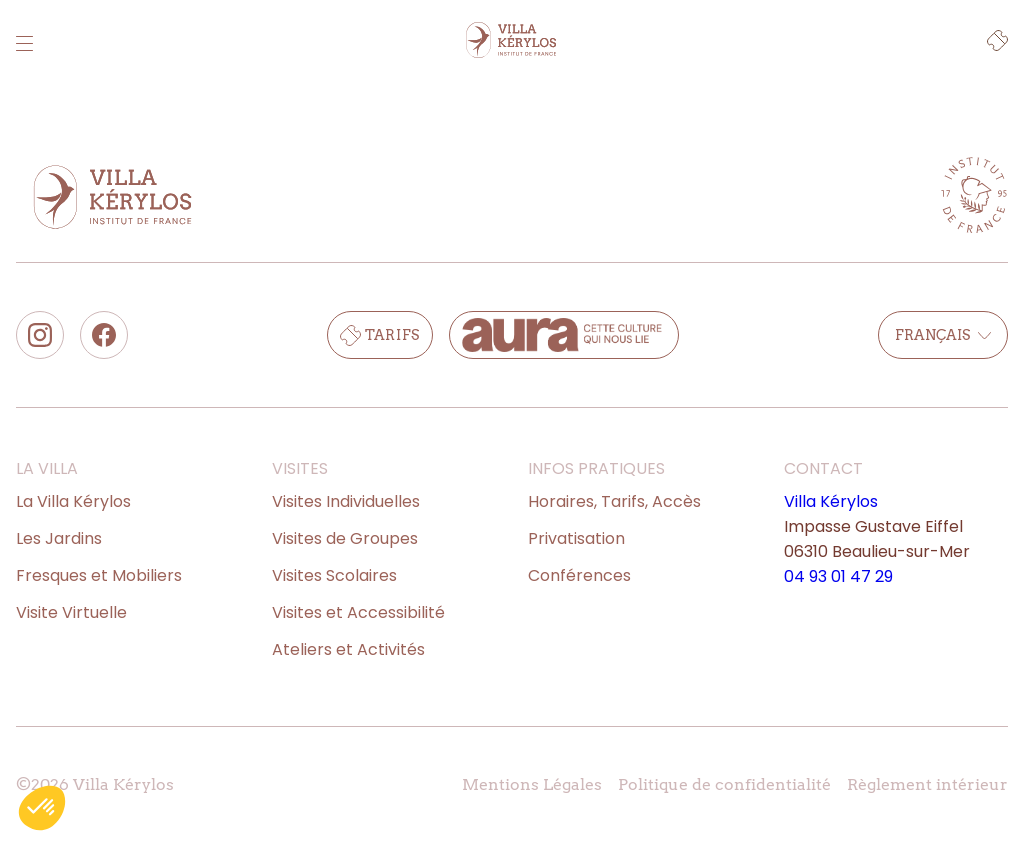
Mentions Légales (532, 784)
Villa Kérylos (831, 501)
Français (943, 335)
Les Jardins (59, 538)
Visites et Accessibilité (358, 612)
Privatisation (576, 538)
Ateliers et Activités (348, 649)
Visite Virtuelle (71, 612)
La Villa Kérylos (73, 501)
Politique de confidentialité (724, 784)
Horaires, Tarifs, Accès (614, 501)
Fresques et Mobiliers (99, 575)
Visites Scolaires (334, 575)
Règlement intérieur (927, 784)
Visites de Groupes (345, 538)
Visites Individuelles (346, 501)
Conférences (579, 575)
